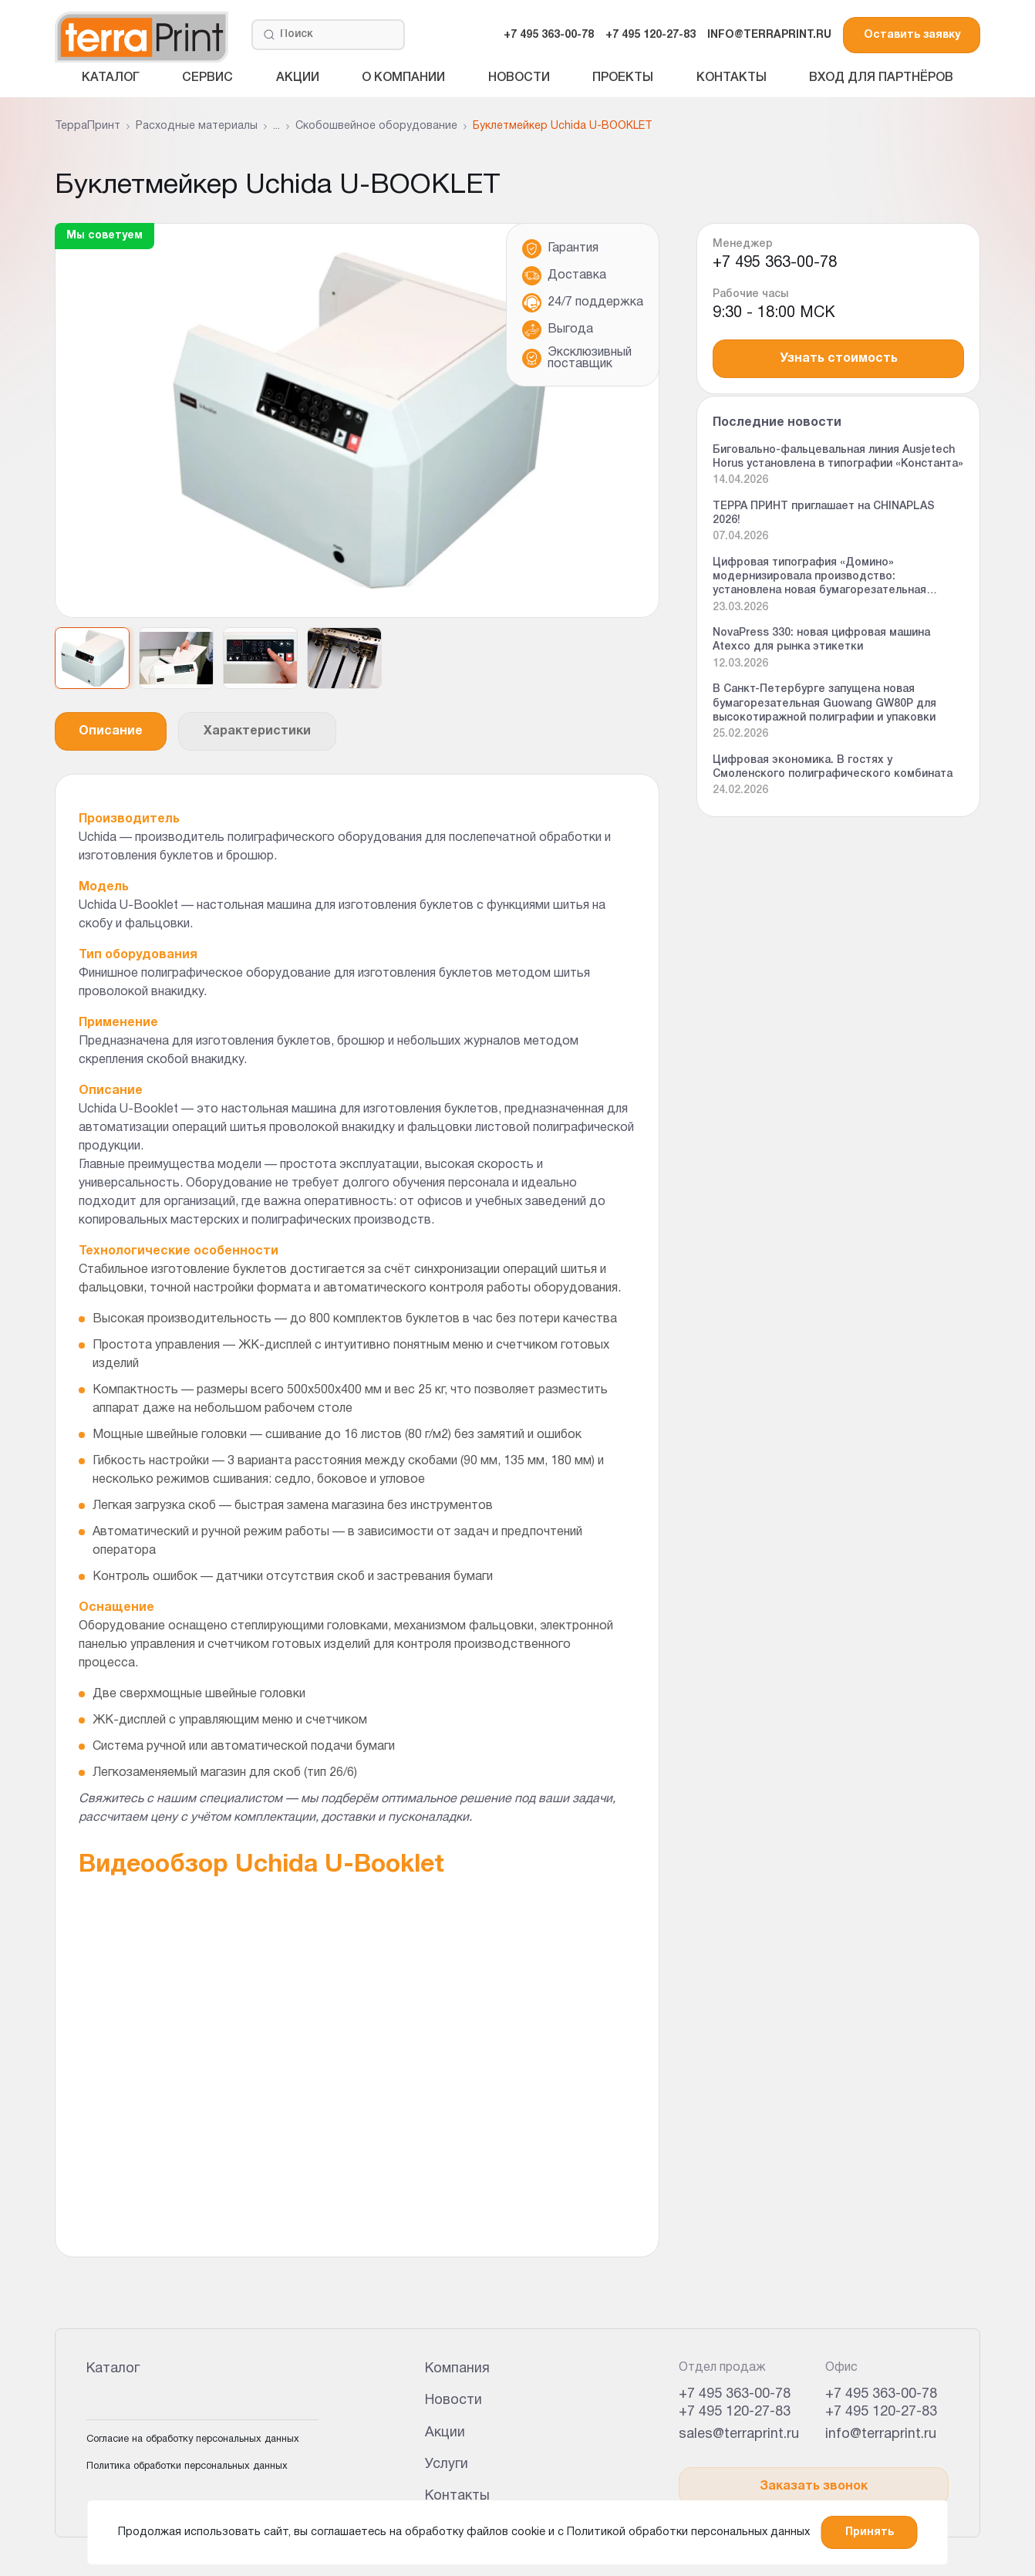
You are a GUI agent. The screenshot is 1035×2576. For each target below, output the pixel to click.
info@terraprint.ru (880, 2434)
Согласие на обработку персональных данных (192, 2439)
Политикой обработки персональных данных (688, 2532)
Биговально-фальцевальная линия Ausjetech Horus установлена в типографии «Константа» (838, 457)
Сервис (207, 78)
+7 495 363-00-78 (549, 35)
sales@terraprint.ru (739, 2434)
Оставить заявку (912, 35)
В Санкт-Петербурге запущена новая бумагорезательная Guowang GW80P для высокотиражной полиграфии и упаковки (824, 703)
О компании (403, 78)
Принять (869, 2532)
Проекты (622, 78)
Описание (111, 731)
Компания (457, 2368)
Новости (519, 78)
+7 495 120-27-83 (650, 35)
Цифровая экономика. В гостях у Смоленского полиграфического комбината (832, 767)
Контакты (731, 78)
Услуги (446, 2464)
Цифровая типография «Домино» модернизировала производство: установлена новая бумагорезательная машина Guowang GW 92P (819, 578)
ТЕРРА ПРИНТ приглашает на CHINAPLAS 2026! (824, 513)
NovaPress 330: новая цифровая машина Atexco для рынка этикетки (821, 640)
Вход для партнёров (881, 78)
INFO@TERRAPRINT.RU (769, 35)
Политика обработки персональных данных (187, 2466)
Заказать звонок (814, 2486)
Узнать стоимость (839, 358)
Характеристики (257, 731)
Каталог (111, 78)
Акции (297, 78)
